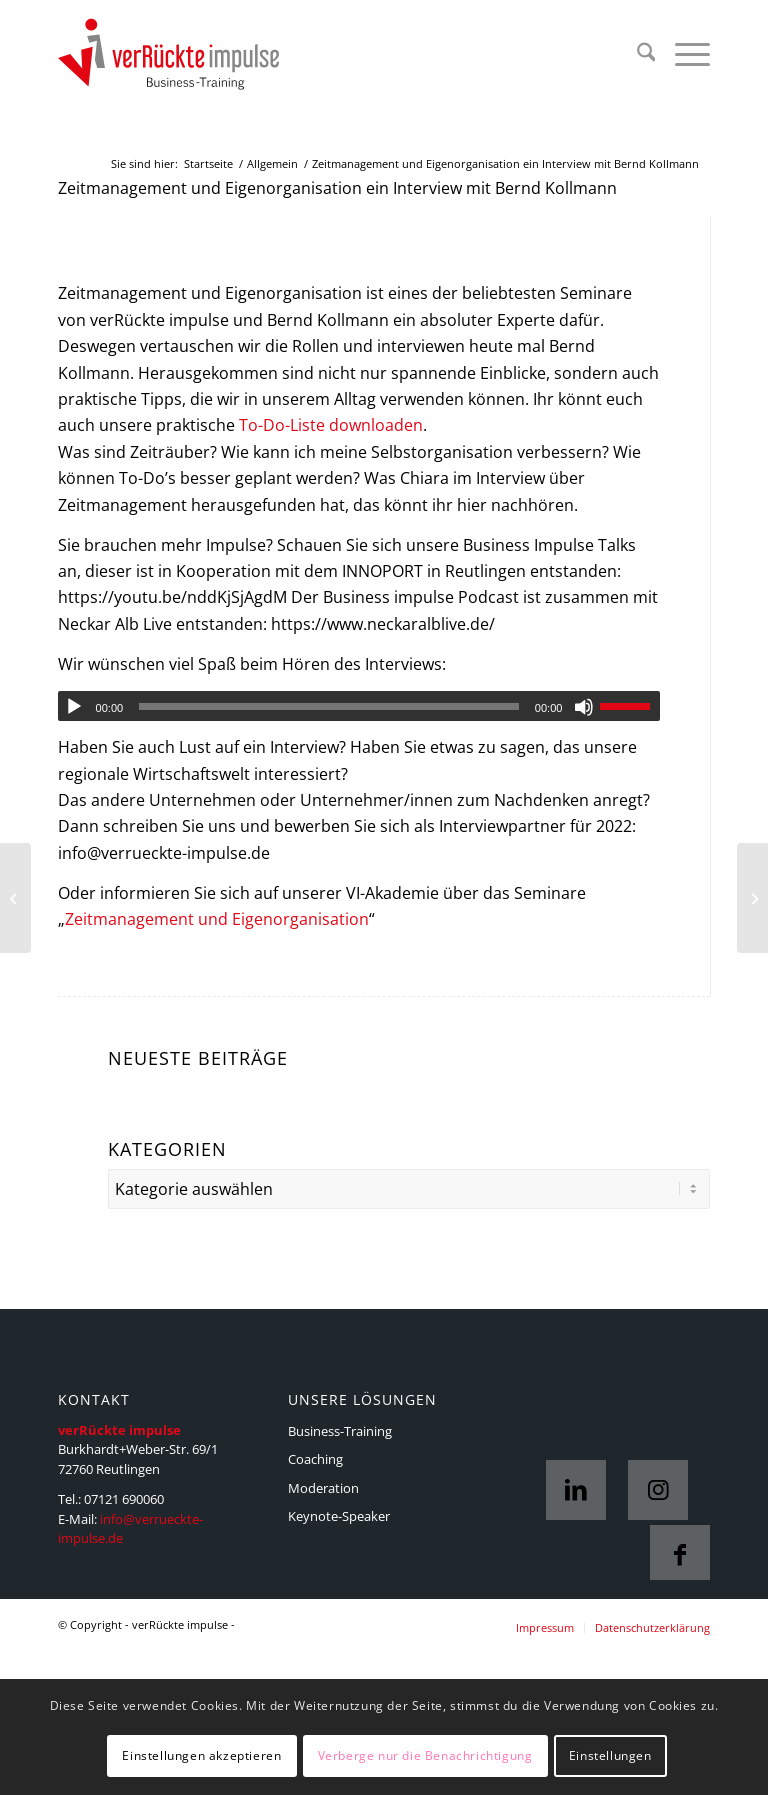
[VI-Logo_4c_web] (188, 55)
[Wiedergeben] (74, 707)
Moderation (323, 1488)
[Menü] (682, 55)
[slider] (329, 706)
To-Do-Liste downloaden (331, 425)
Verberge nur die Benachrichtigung (425, 1755)
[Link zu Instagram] (658, 1490)
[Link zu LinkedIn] (576, 1490)
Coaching (315, 1459)
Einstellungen (610, 1755)
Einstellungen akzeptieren (201, 1755)
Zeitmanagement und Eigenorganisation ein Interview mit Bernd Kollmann (337, 188)
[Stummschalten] (584, 707)
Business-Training (340, 1431)
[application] (359, 706)
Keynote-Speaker (339, 1516)
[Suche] (636, 55)
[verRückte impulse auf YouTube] (15, 898)
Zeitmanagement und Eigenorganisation (217, 919)
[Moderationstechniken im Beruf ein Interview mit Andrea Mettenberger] (752, 898)
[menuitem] (636, 55)
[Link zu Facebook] (680, 1555)
